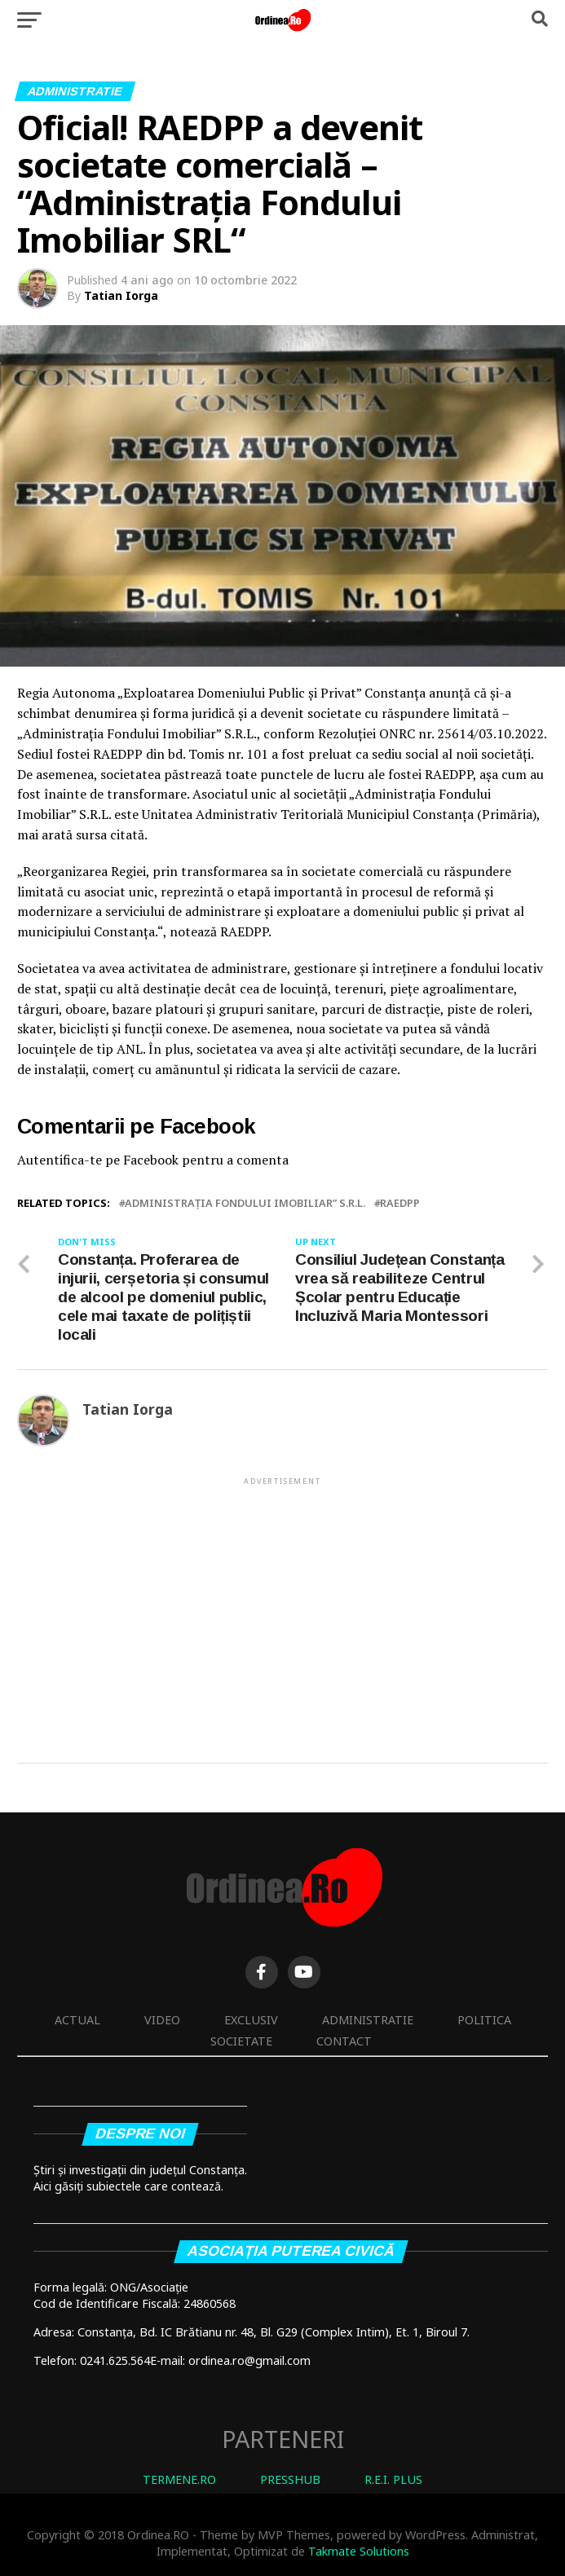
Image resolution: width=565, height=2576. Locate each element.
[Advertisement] (282, 1602)
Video (162, 2020)
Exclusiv (251, 2020)
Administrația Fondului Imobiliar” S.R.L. (245, 1203)
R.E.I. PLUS (393, 2479)
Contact (344, 2041)
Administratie (367, 2020)
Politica (484, 2020)
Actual (77, 2020)
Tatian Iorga (121, 295)
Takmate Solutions (358, 2551)
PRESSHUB (290, 2479)
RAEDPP (400, 1203)
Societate (241, 2041)
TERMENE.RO (179, 2479)
